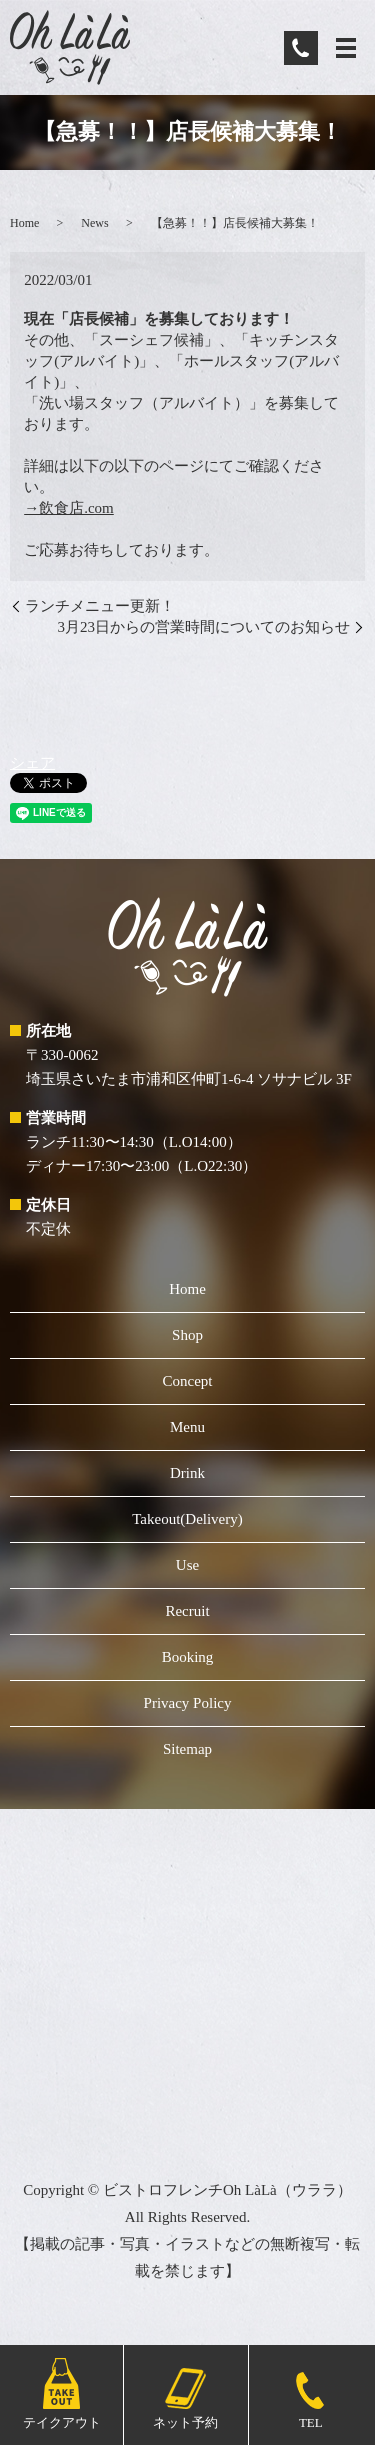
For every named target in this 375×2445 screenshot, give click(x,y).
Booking (188, 1657)
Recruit (187, 1611)
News (94, 223)
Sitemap (187, 1749)
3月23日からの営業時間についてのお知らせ (204, 627)
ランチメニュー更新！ (100, 606)
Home (24, 223)
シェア (32, 763)
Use (187, 1565)
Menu (187, 1427)
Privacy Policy (188, 1703)
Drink (187, 1473)
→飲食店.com (69, 508)
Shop (187, 1335)
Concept (188, 1381)
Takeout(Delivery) (187, 1519)
